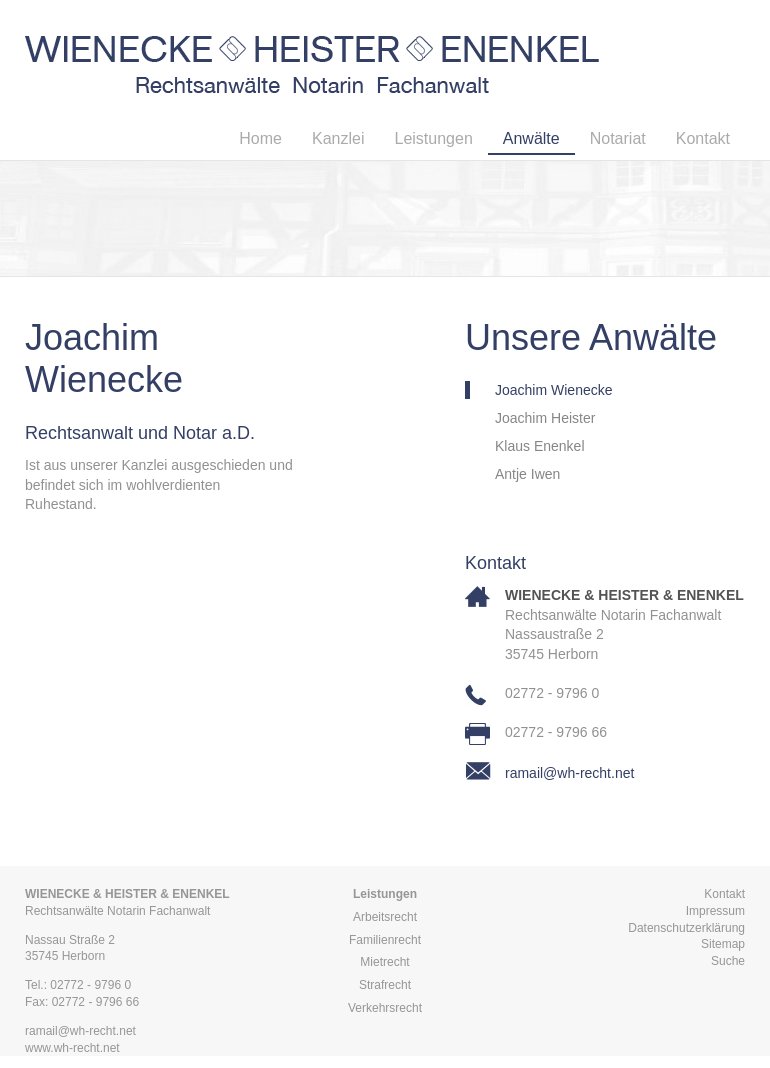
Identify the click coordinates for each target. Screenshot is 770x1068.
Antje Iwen (527, 474)
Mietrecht (384, 962)
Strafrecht (385, 985)
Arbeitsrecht (385, 917)
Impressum (715, 911)
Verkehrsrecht (385, 1008)
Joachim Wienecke (554, 390)
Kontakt (724, 894)
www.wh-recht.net (72, 1048)
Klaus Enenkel (540, 446)
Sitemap (723, 944)
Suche (728, 961)
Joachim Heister (545, 418)
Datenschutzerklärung (686, 928)
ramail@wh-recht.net (569, 773)
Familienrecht (385, 940)
